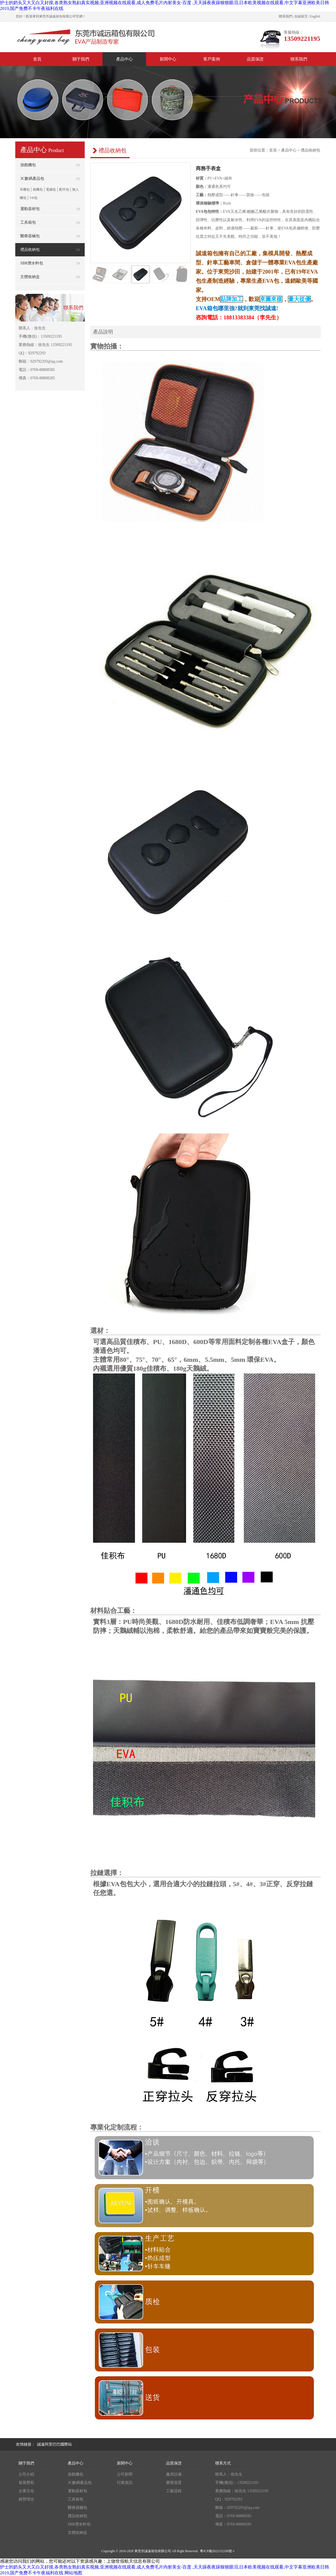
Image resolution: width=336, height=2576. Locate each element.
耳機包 (25, 189)
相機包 (38, 189)
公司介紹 (26, 2474)
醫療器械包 (77, 2508)
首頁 (273, 150)
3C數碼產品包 (80, 2483)
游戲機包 (75, 2474)
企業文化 (26, 2491)
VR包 (33, 198)
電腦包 (51, 189)
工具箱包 (75, 2499)
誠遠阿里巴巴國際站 (54, 2444)
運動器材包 (77, 2491)
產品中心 (289, 150)
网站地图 (73, 2572)
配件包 (64, 189)
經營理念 (26, 2499)
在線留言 (301, 16)
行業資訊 (124, 2483)
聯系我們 (285, 16)
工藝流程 (174, 2491)
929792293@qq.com (243, 2508)
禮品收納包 (310, 150)
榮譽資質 (174, 2483)
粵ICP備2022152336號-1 (217, 2551)
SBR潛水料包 (79, 2524)
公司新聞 (124, 2474)
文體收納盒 (77, 2532)
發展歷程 (26, 2483)
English (315, 16)
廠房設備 (174, 2474)
